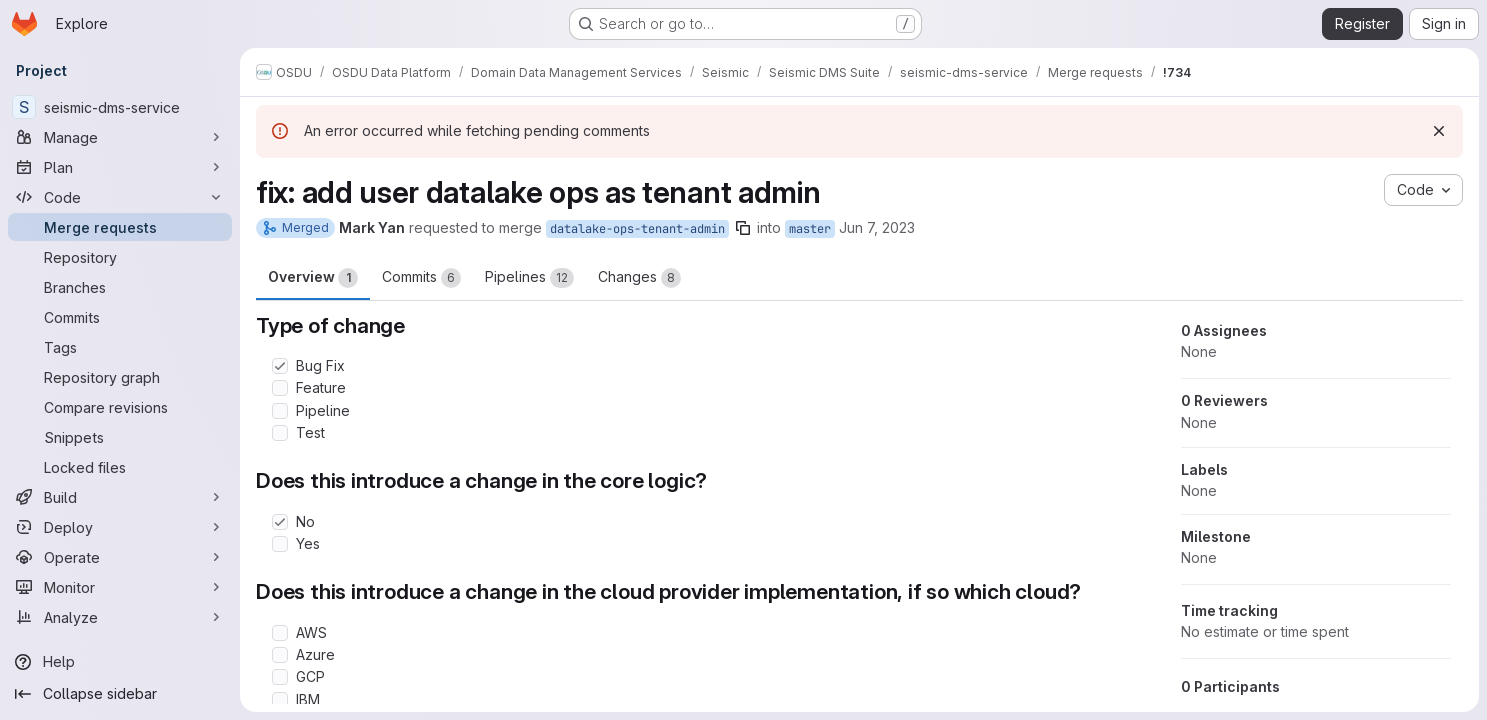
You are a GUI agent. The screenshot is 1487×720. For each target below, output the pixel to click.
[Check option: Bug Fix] (280, 366)
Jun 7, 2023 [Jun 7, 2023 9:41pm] (877, 227)
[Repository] (120, 257)
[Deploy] (120, 527)
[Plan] (120, 167)
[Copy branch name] (743, 228)
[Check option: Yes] (280, 544)
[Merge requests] (120, 227)
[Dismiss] (1439, 131)
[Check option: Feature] (280, 388)
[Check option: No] (280, 522)
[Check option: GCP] (280, 677)
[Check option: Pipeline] (280, 411)
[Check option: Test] (280, 433)
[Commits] (120, 317)
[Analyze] (120, 617)
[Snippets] (120, 437)
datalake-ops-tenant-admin (637, 229)
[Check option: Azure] (280, 655)
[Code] (120, 197)
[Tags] (120, 347)
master (810, 229)
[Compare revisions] (120, 407)
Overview (313, 278)
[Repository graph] (120, 377)
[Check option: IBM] (280, 700)
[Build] (120, 497)
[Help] (120, 662)
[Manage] (120, 137)
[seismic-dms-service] (120, 107)
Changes (639, 278)
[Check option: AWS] (280, 633)
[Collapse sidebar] (120, 694)
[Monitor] (120, 587)
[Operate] (120, 557)
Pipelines (529, 278)
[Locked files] (120, 467)
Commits (421, 278)
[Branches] (120, 287)
